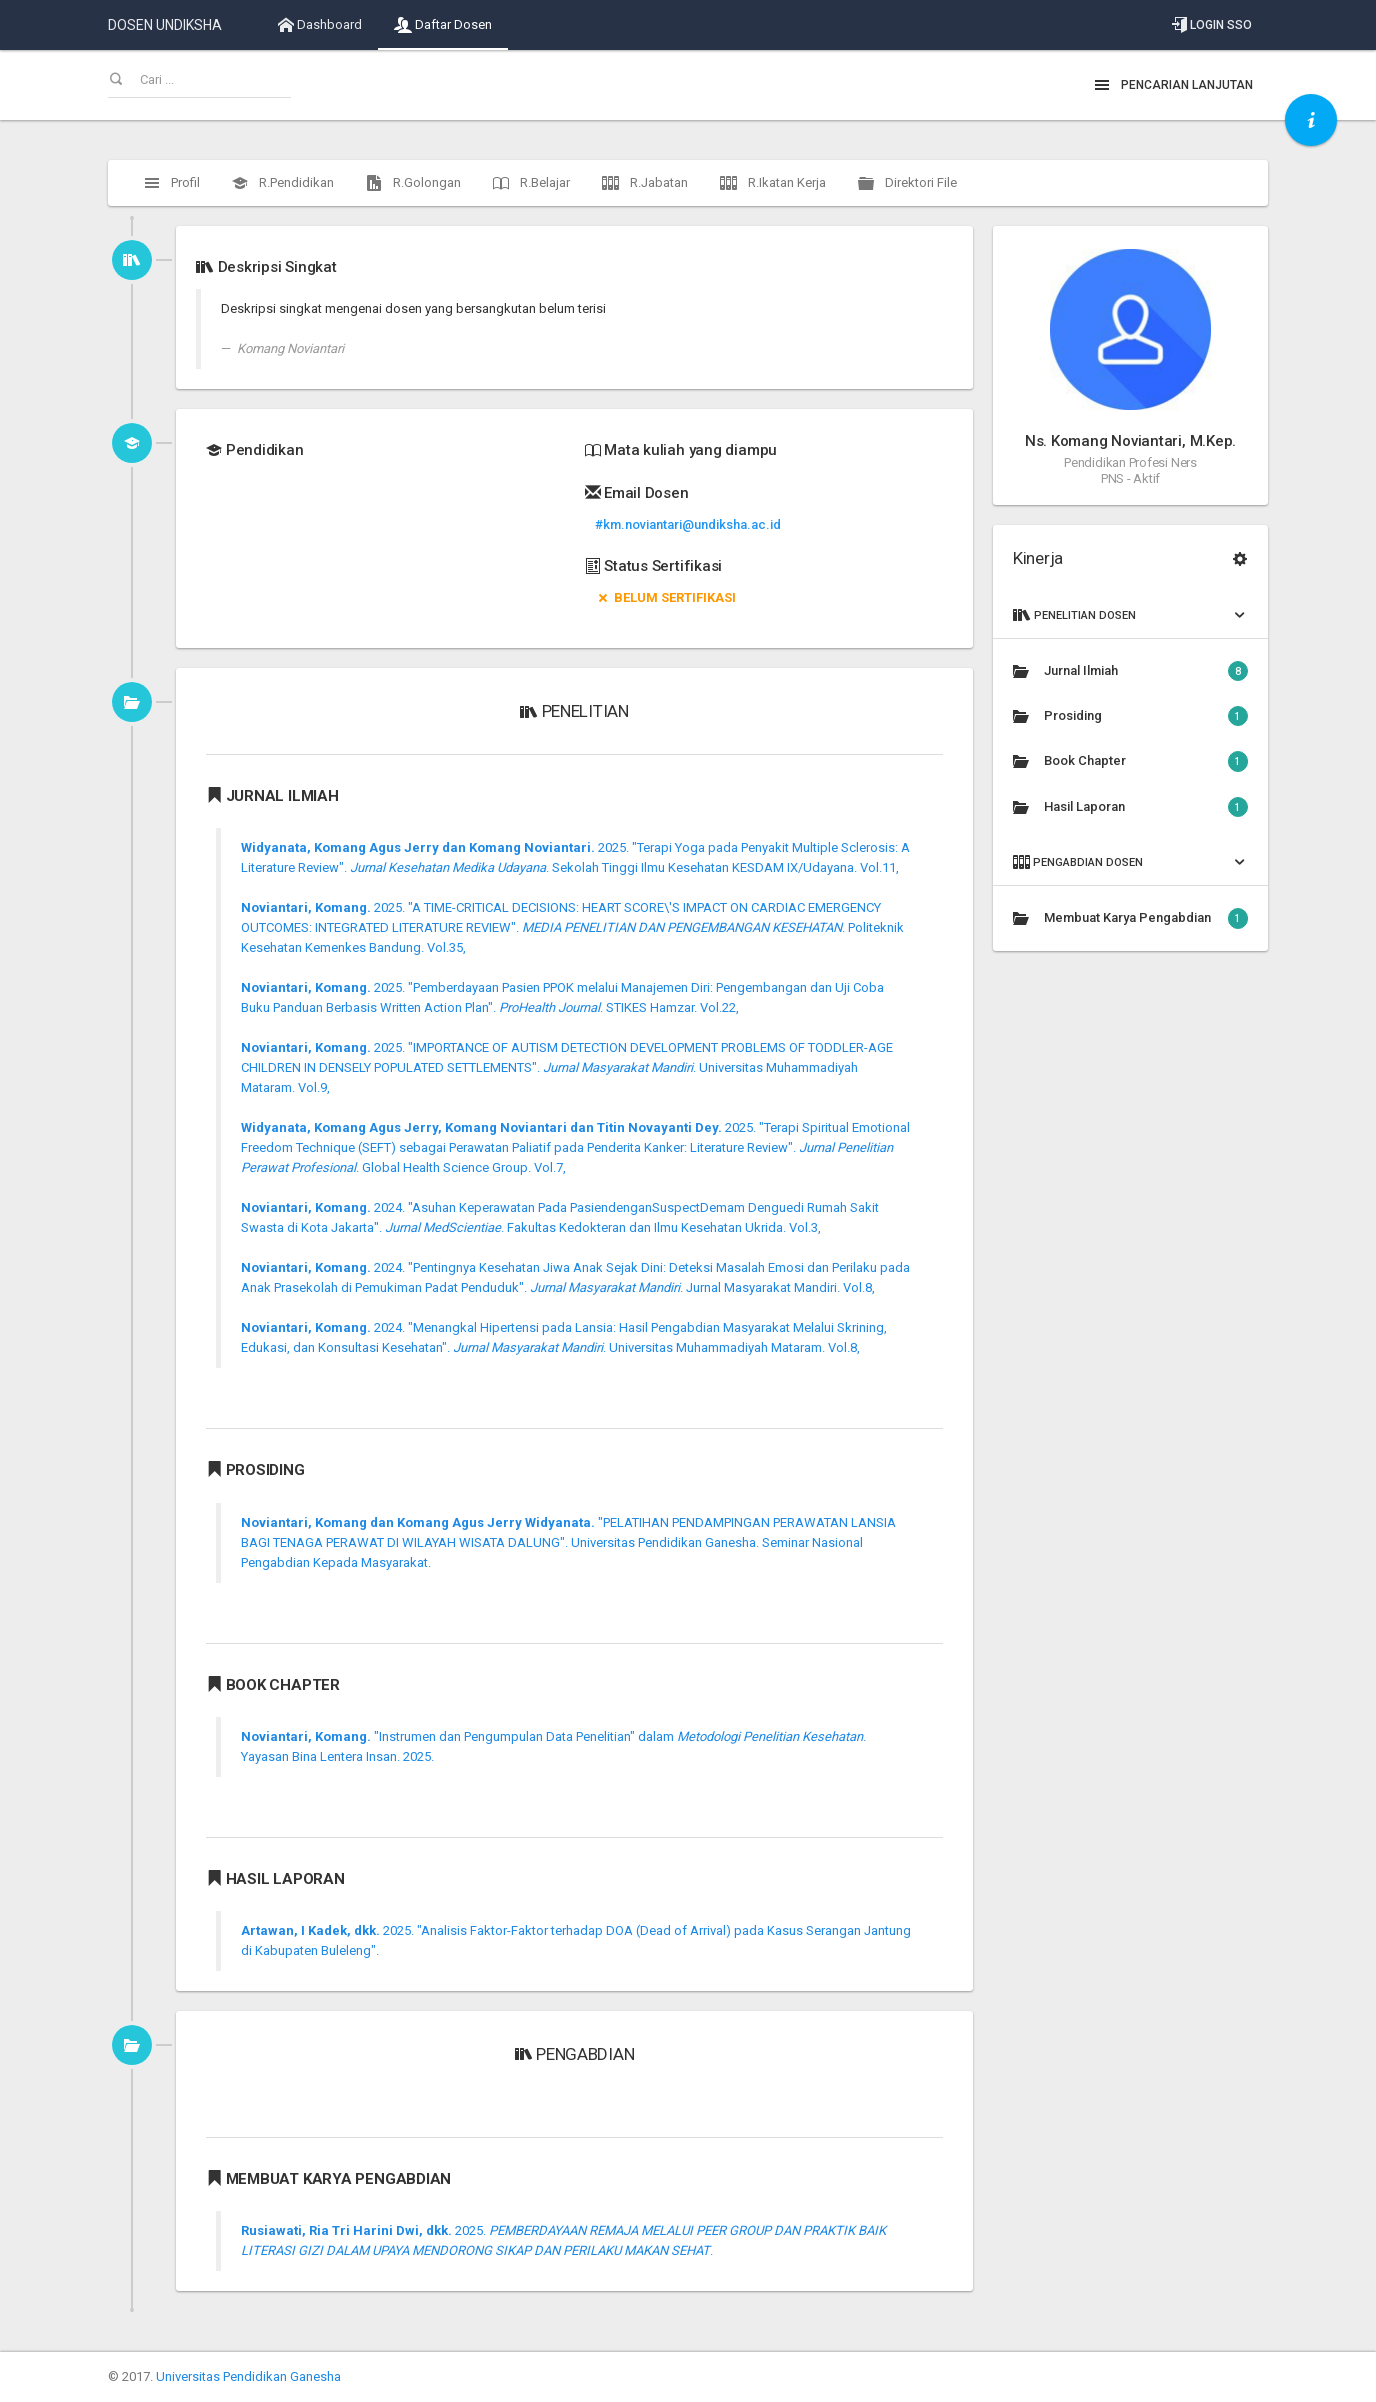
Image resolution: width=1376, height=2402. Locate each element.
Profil (172, 183)
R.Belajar (531, 183)
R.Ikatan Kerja (773, 183)
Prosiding (1130, 716)
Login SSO (1211, 25)
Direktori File (907, 183)
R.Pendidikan (283, 183)
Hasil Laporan (1130, 807)
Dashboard (320, 25)
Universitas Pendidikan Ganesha (248, 2376)
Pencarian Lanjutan (1173, 85)
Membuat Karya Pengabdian (1130, 918)
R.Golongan (413, 183)
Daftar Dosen (443, 25)
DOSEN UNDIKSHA (165, 25)
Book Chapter (1130, 761)
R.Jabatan (645, 183)
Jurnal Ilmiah (1130, 671)
